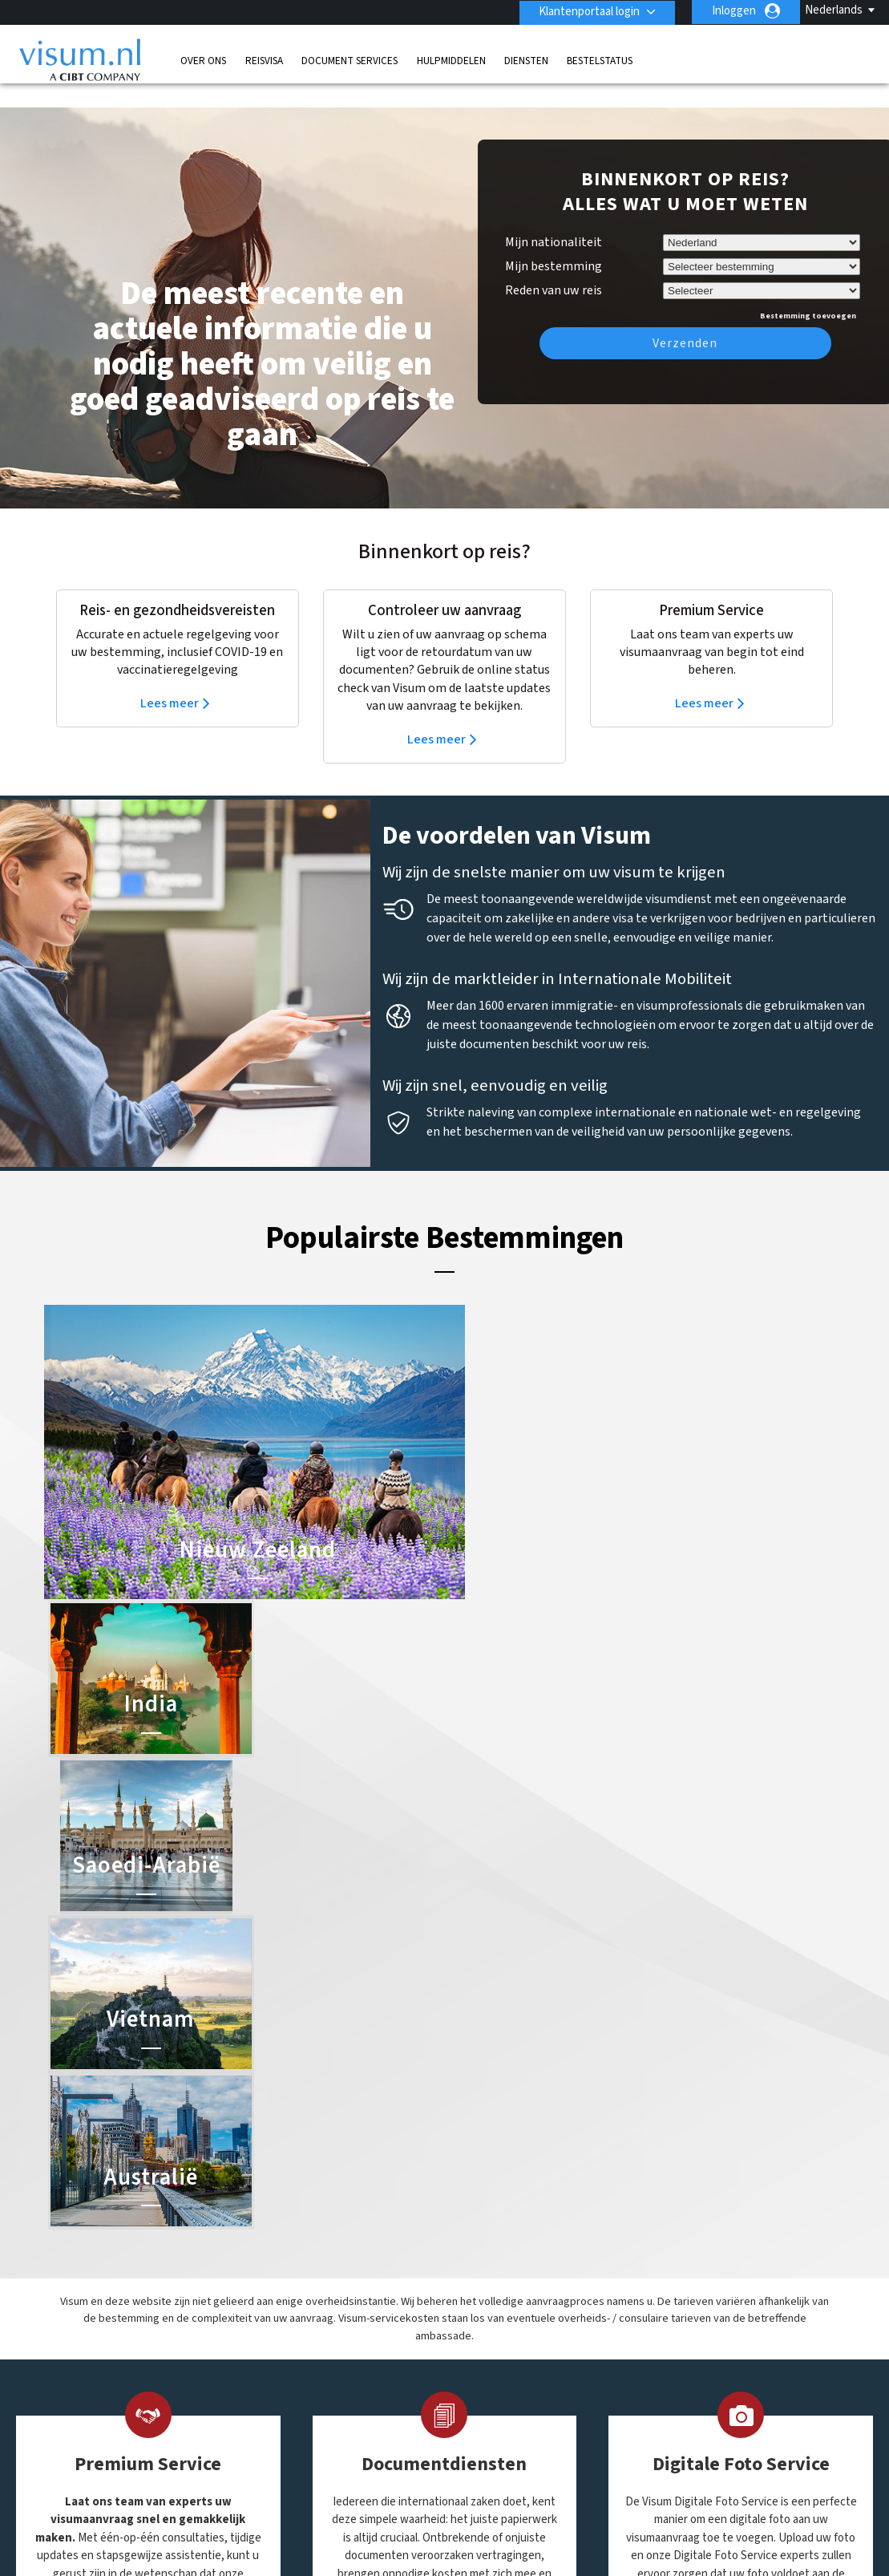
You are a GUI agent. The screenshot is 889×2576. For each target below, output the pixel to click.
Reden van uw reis (553, 263)
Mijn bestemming (553, 242)
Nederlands (834, 10)
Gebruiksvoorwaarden (566, 2514)
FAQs (377, 2514)
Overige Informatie (695, 2514)
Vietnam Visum (485, 2367)
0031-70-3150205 (669, 2279)
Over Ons (203, 59)
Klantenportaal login (588, 10)
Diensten (526, 59)
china (283, 2315)
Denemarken (380, 2315)
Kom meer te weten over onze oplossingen (229, 2514)
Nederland (374, 2388)
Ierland (286, 2370)
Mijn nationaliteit (553, 218)
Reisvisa (264, 59)
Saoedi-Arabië (484, 2350)
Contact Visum (665, 2315)
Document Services (349, 59)
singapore (294, 2424)
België (364, 2279)
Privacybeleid (451, 2514)
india (360, 2370)
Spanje (365, 2424)
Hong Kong (376, 2351)
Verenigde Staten (392, 2442)
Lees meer (169, 679)
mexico (286, 2388)
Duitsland (293, 2334)
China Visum (479, 2295)
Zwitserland (378, 2460)
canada (366, 2298)
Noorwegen (298, 2406)
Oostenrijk (374, 2406)
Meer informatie (142, 1992)
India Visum (477, 2314)
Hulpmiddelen (451, 59)
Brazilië (287, 2298)
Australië (291, 2279)
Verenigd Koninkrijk (317, 2442)
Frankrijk (290, 2351)
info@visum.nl (664, 2298)
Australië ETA (482, 2331)
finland (366, 2334)
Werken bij (388, 2532)
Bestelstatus (599, 59)
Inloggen (734, 10)
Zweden (289, 2460)
